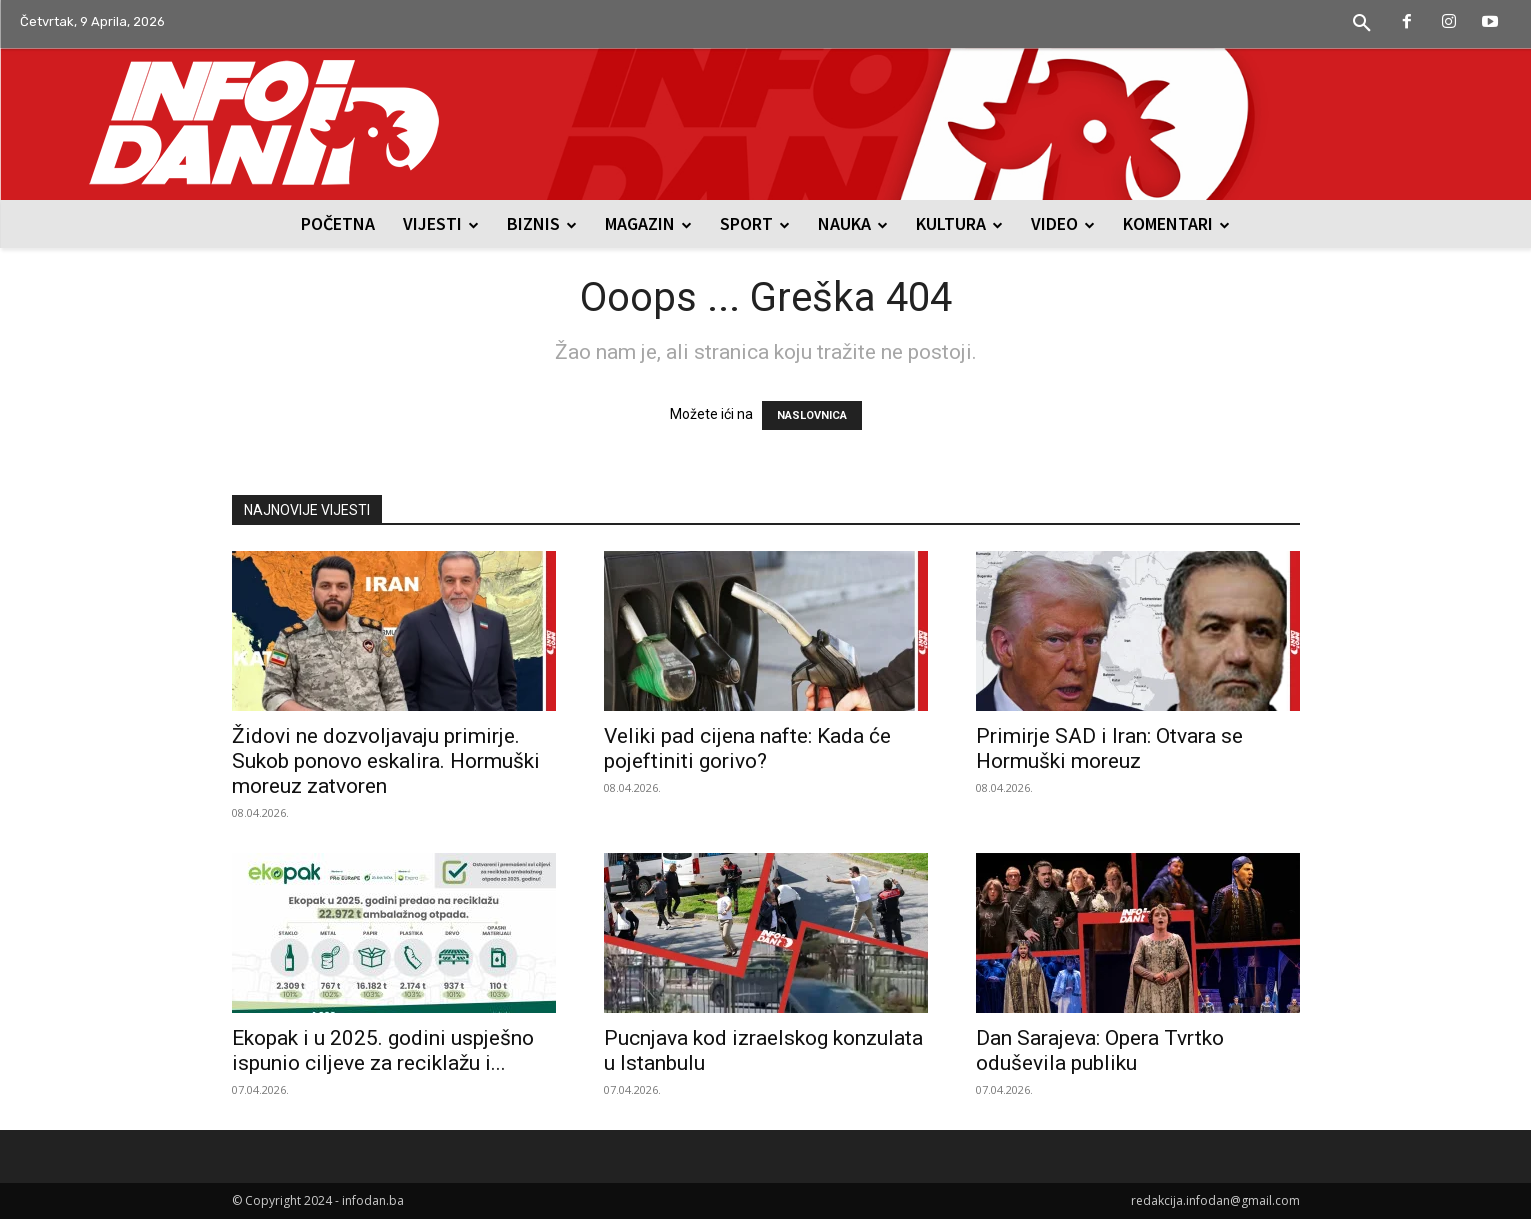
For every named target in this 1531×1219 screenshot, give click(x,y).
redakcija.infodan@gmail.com (1215, 1200)
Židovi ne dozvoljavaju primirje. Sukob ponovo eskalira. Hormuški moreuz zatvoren (386, 761)
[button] (1362, 24)
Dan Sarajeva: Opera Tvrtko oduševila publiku (1100, 1050)
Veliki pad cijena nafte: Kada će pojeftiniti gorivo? (747, 748)
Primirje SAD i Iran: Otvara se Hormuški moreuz (1109, 748)
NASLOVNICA (812, 415)
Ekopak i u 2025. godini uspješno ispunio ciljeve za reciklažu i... (383, 1050)
